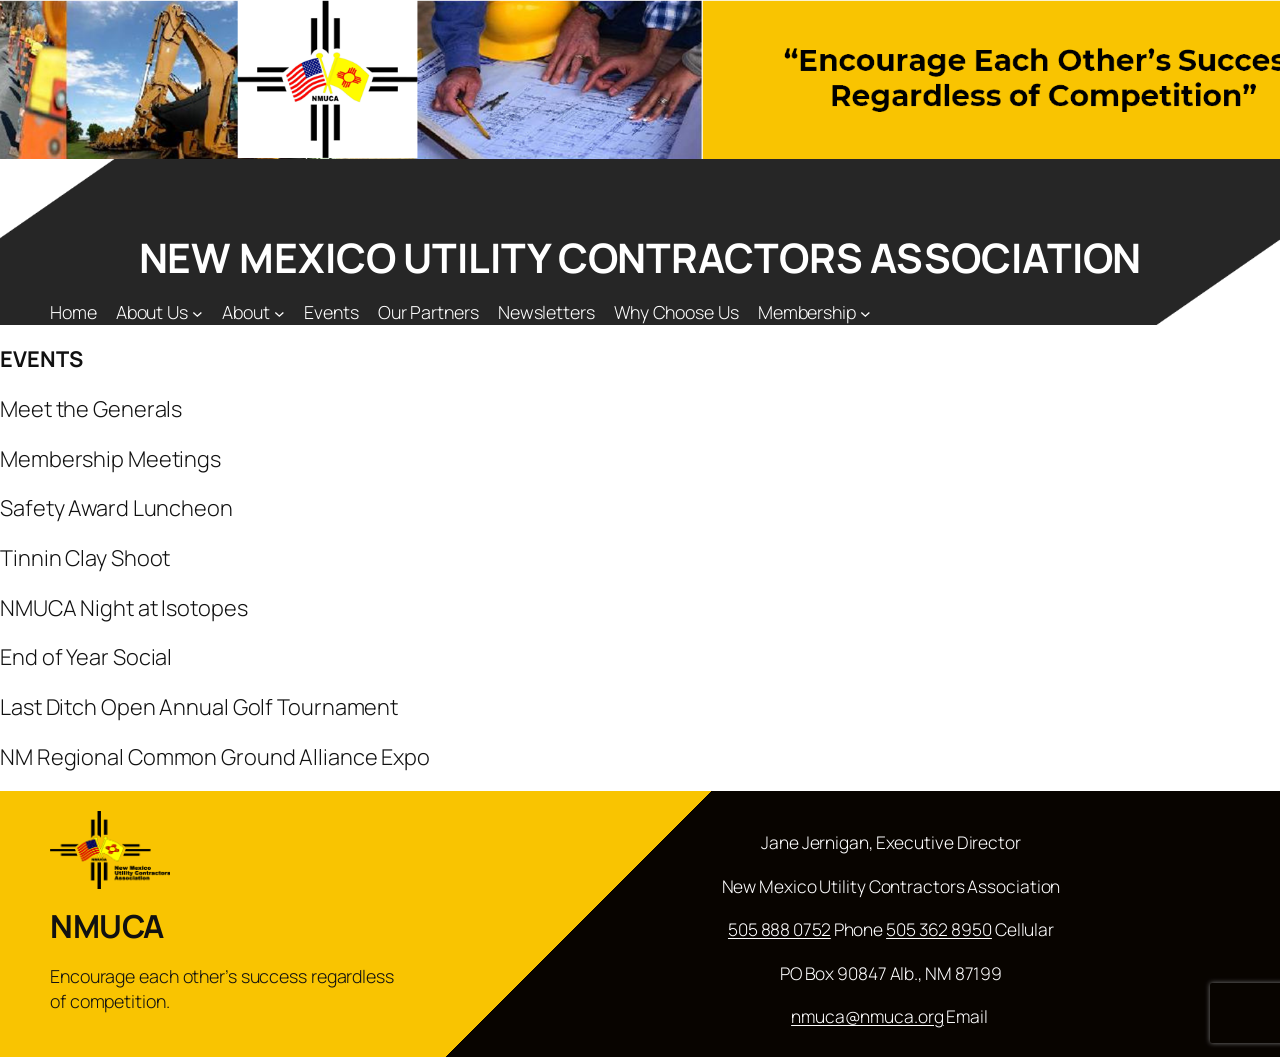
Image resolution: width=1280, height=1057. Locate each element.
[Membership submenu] (865, 312)
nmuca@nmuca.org (867, 1016)
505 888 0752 (779, 929)
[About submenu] (279, 312)
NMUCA (107, 926)
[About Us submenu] (197, 312)
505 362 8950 (939, 929)
